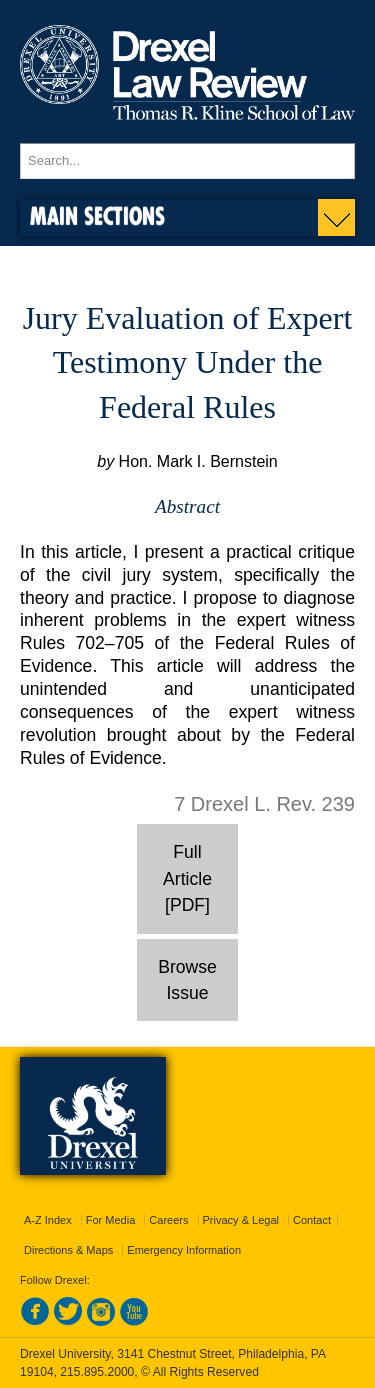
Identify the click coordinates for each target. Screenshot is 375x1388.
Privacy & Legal (241, 1220)
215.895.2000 (97, 1372)
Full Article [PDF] (187, 878)
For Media (111, 1220)
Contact (312, 1220)
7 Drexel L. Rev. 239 (264, 804)
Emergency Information (184, 1250)
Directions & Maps (68, 1250)
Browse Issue (187, 980)
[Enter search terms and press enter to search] (187, 161)
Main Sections (97, 215)
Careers (168, 1220)
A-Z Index (48, 1220)
